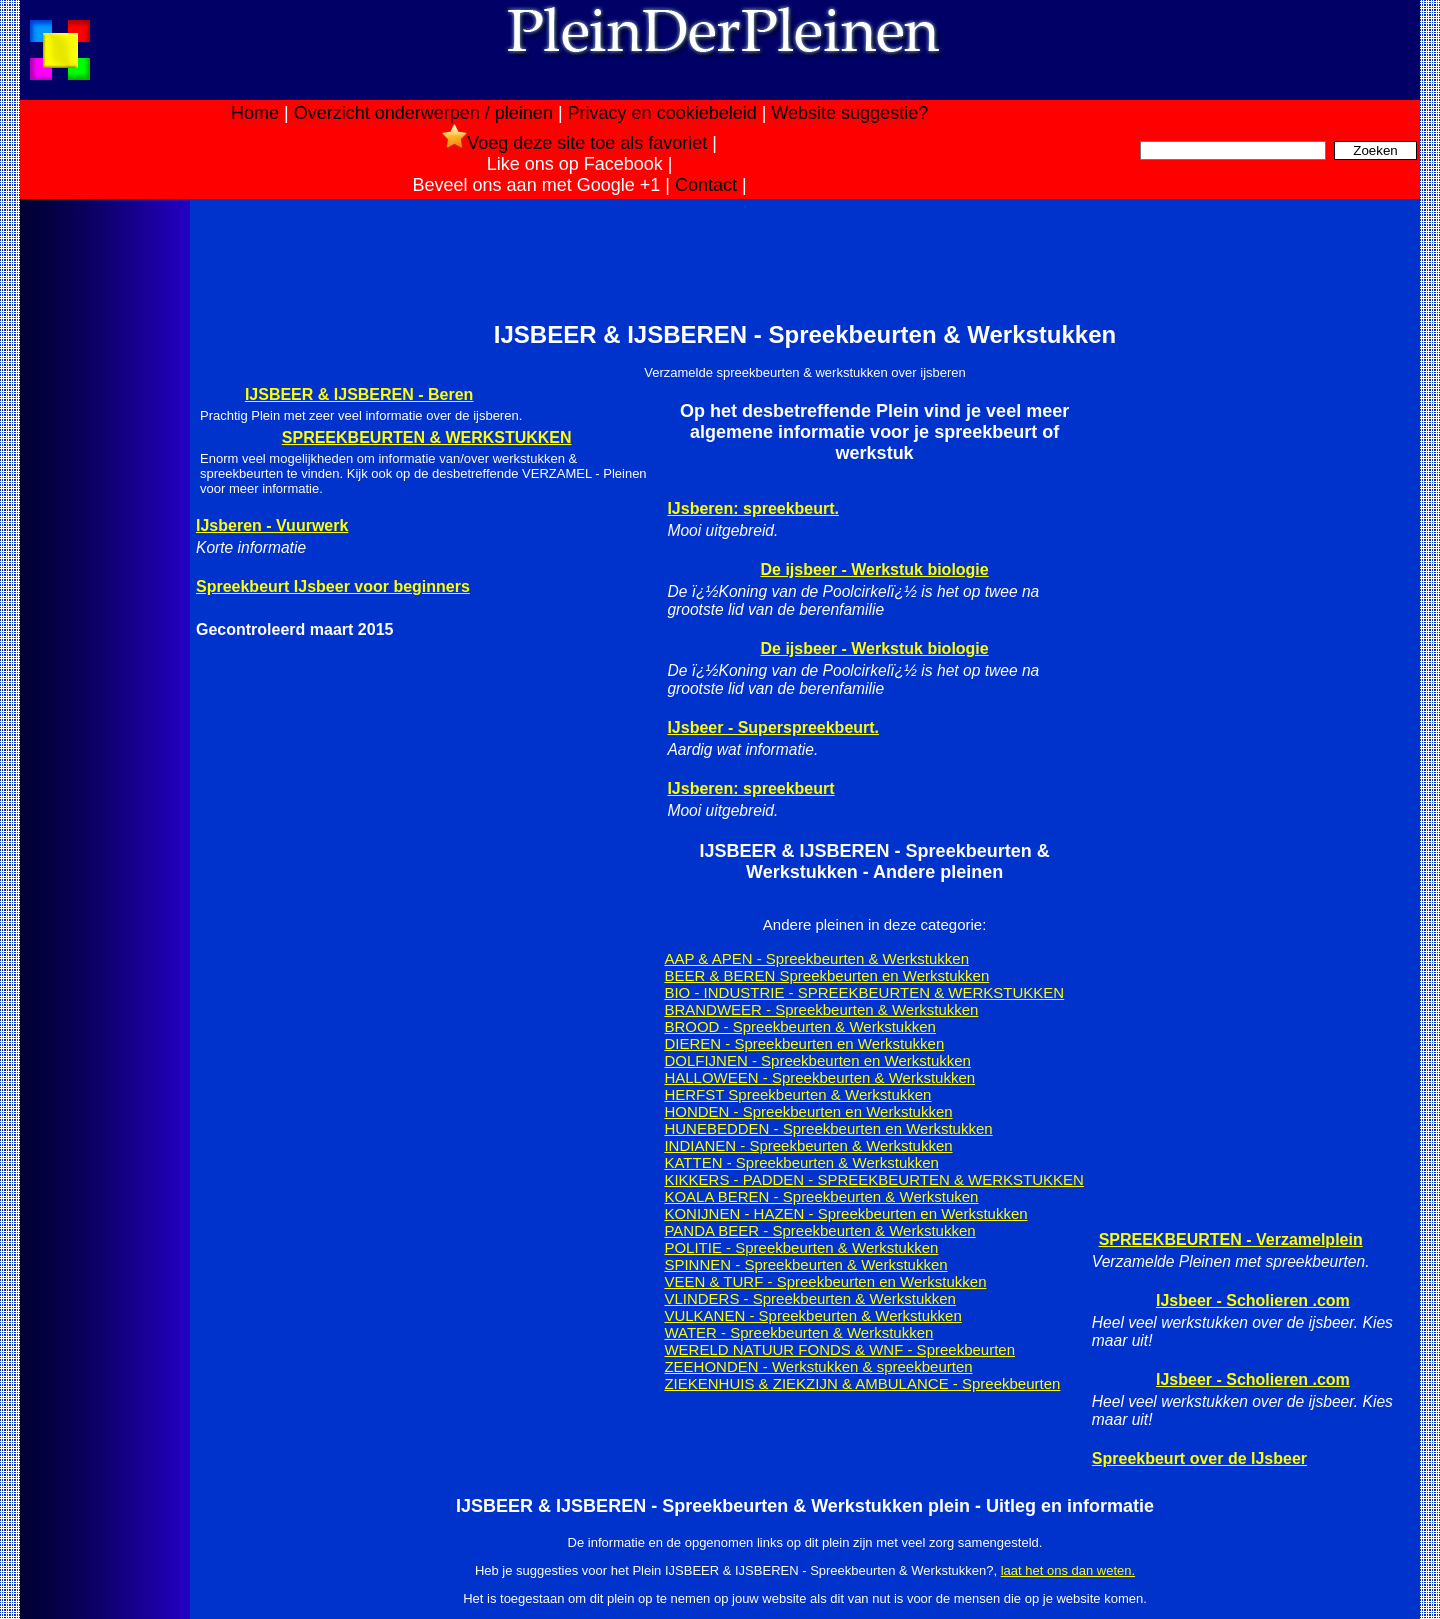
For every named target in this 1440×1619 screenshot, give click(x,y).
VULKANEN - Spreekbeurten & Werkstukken (812, 1315)
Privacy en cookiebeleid (662, 113)
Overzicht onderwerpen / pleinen (423, 113)
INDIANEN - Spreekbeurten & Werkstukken (808, 1145)
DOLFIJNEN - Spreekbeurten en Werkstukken (817, 1060)
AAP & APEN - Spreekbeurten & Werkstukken (816, 958)
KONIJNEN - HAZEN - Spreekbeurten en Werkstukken (845, 1213)
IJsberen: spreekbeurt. (753, 508)
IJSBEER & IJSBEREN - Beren (359, 394)
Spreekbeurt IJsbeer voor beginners (333, 586)
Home (255, 113)
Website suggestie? (849, 113)
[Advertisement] (103, 518)
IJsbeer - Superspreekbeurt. (773, 727)
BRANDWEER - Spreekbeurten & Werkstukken (821, 1009)
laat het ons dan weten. (1068, 1570)
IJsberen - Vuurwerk (272, 525)
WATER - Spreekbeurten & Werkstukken (798, 1332)
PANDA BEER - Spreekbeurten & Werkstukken (819, 1230)
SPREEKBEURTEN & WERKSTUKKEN (427, 437)
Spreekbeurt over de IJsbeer (1199, 1458)
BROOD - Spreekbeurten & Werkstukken (800, 1026)
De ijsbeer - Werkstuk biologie (875, 569)
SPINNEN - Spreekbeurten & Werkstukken (805, 1264)
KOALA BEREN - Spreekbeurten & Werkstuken (821, 1196)
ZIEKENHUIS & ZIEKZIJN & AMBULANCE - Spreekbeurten (862, 1383)
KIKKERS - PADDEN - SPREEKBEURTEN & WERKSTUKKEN (874, 1179)
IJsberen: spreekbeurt (750, 788)
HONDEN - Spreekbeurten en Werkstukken (808, 1111)
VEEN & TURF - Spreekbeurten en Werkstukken (825, 1281)
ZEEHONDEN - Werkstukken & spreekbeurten (818, 1366)
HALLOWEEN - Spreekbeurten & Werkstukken (819, 1077)
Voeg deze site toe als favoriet (574, 143)
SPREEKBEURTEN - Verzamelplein (1231, 1239)
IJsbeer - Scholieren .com (1253, 1300)
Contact (706, 185)
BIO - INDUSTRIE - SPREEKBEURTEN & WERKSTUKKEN (864, 992)
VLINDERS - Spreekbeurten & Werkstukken (810, 1298)
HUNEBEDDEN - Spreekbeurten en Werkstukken (828, 1128)
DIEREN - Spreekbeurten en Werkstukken (804, 1043)
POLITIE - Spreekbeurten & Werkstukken (801, 1247)
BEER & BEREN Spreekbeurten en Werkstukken (826, 975)
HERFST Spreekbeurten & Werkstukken (797, 1094)
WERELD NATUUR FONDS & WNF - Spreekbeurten (839, 1349)
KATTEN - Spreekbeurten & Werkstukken (801, 1162)
